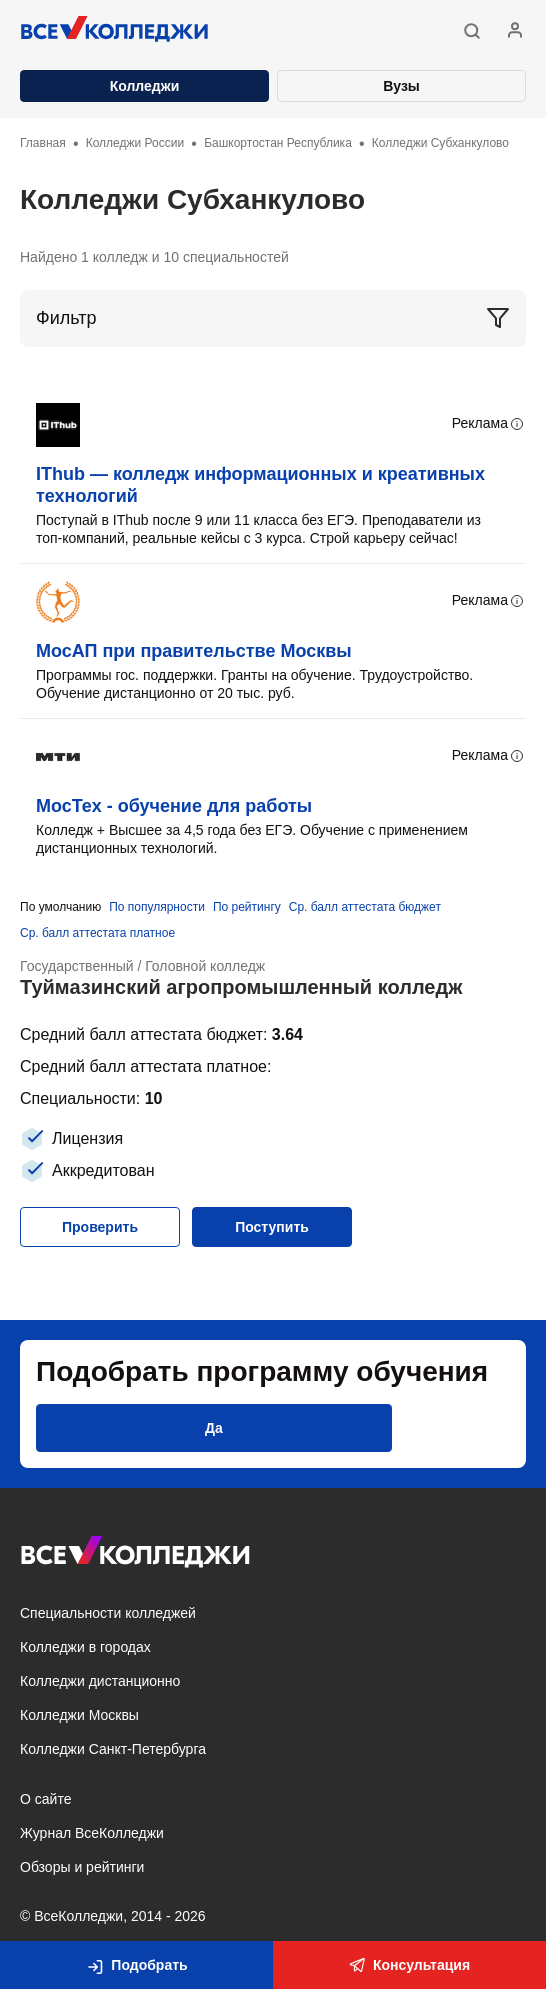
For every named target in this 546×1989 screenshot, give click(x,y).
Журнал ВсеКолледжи (92, 1833)
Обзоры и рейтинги (82, 1867)
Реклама (489, 424)
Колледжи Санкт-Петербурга (113, 1749)
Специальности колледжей (108, 1613)
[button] (472, 31)
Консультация (409, 1965)
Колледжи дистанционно (100, 1681)
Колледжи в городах (85, 1647)
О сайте (45, 1799)
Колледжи (145, 86)
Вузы (401, 86)
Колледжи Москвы (79, 1715)
